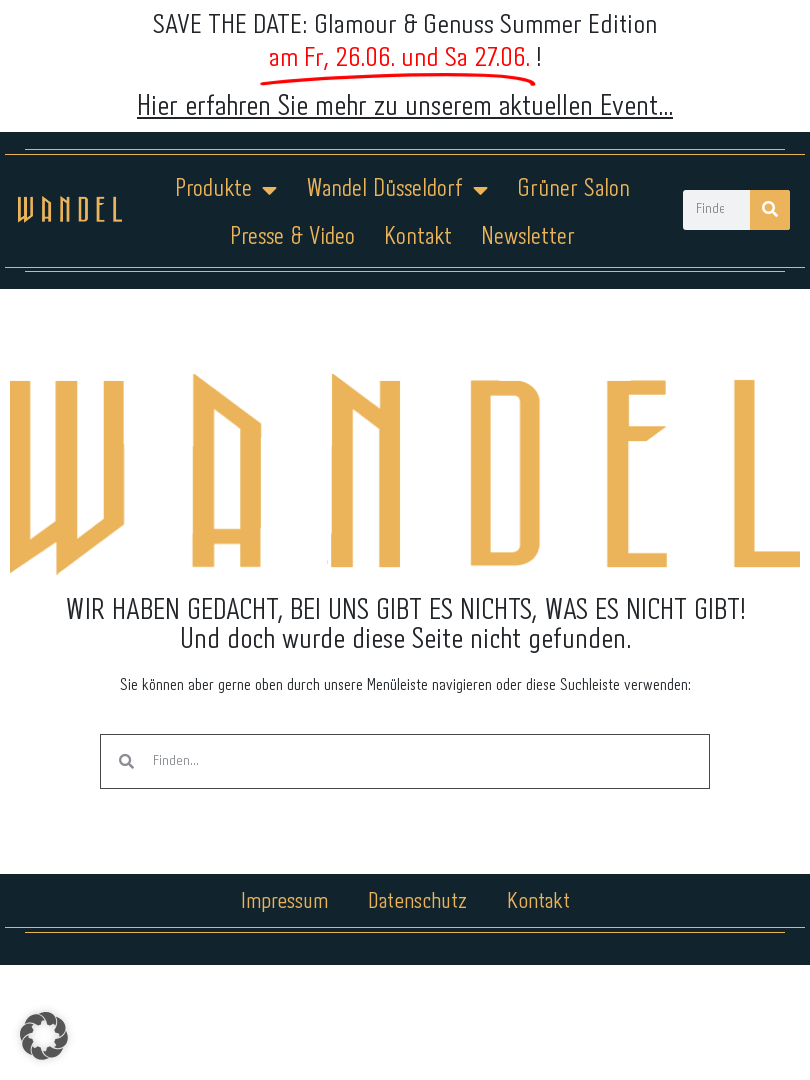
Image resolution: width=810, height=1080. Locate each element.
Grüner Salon (573, 189)
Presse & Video (292, 237)
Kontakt (418, 237)
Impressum (284, 902)
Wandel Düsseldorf (397, 190)
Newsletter (528, 237)
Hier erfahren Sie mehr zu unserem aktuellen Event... (405, 107)
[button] (44, 1036)
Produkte (226, 190)
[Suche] (770, 210)
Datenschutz (417, 902)
